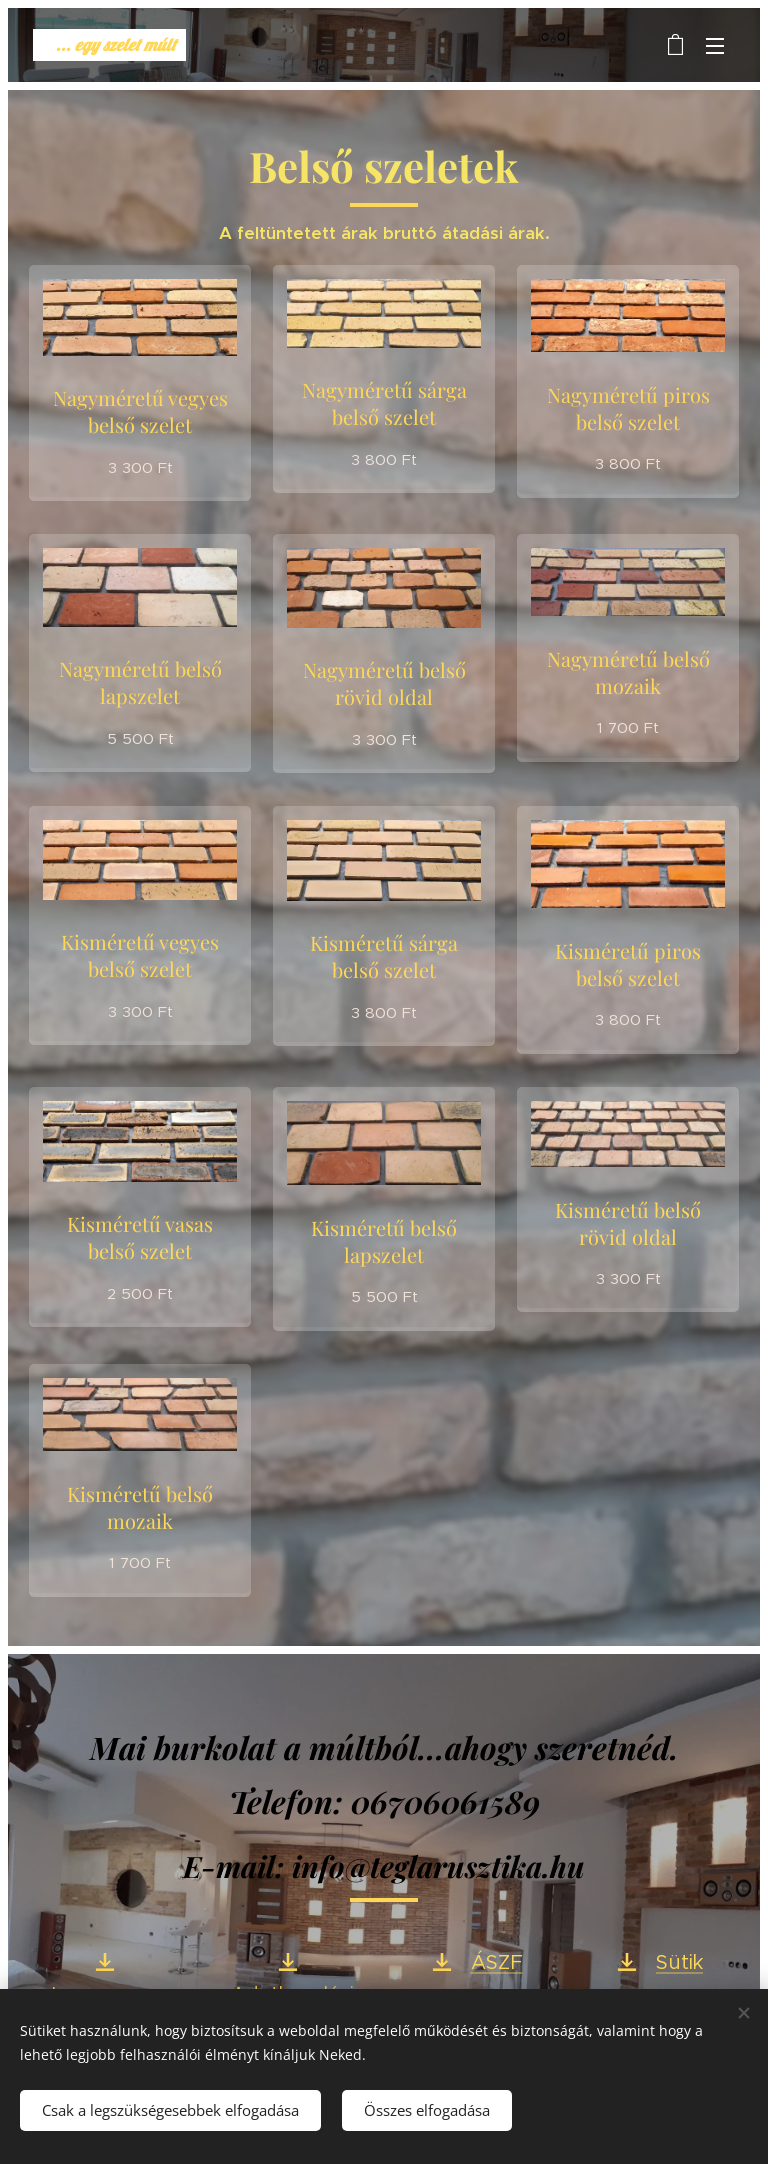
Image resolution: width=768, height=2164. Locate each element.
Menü (715, 46)
